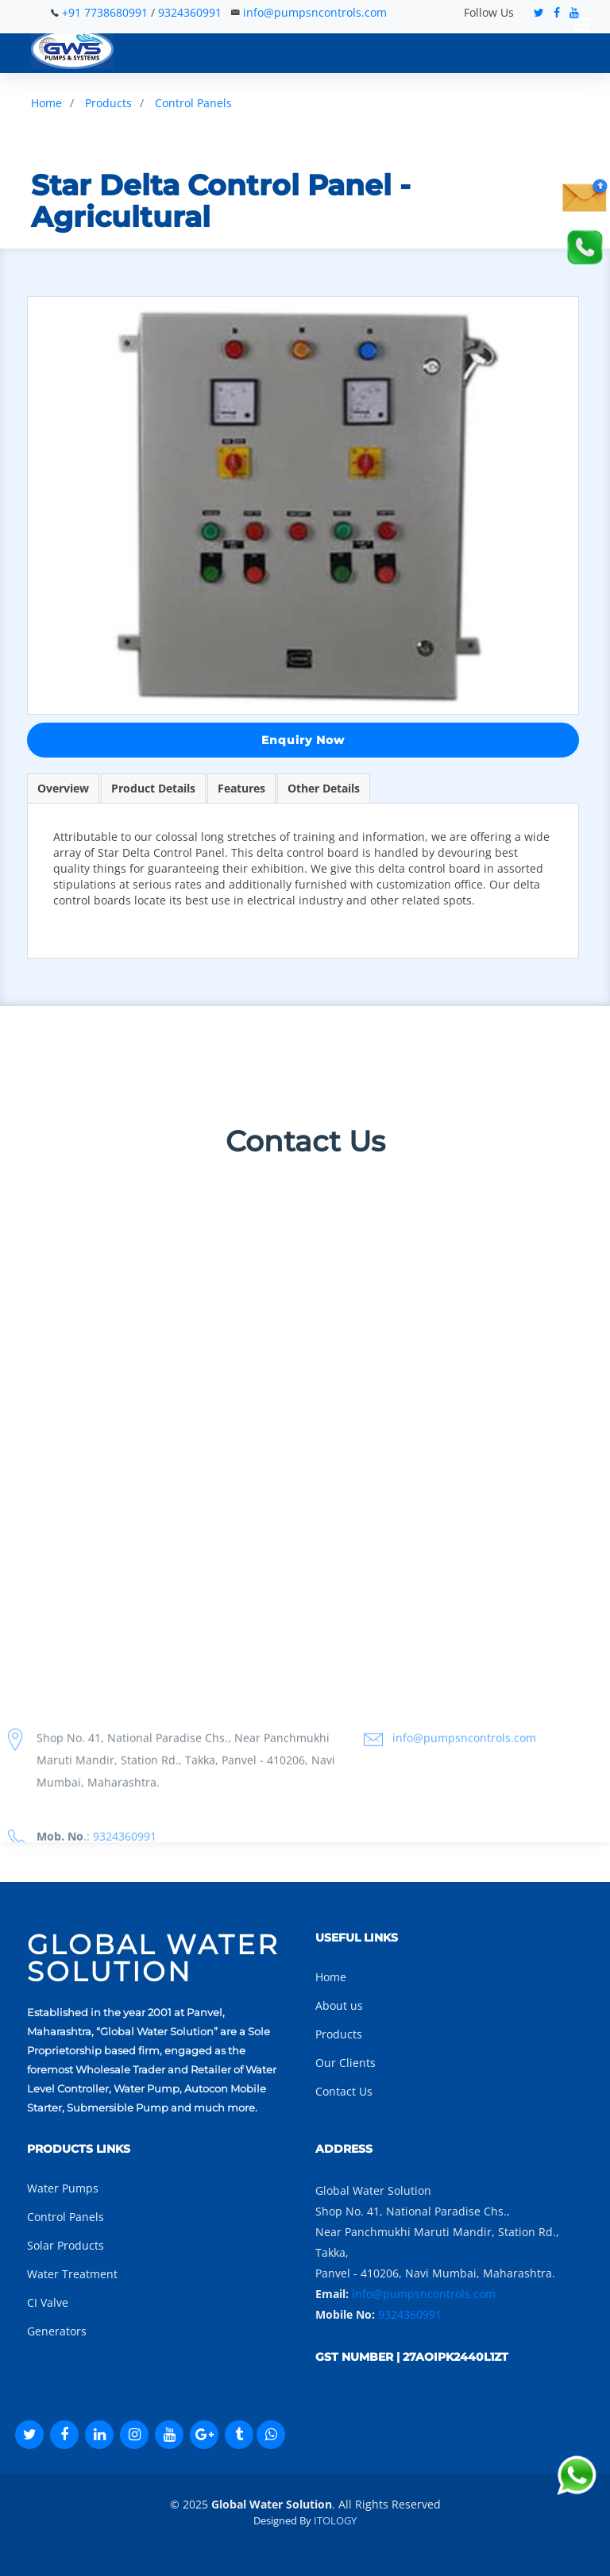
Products (108, 102)
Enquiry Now (303, 740)
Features (241, 788)
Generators (57, 2331)
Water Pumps (62, 2188)
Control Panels (193, 102)
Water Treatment (72, 2273)
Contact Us (344, 2091)
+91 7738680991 (106, 12)
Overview (63, 788)
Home (46, 102)
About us (339, 2005)
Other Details (324, 788)
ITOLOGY (335, 2520)
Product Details (153, 788)
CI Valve (47, 2302)
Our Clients (345, 2062)
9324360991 (190, 12)
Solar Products (65, 2245)
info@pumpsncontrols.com (315, 12)
